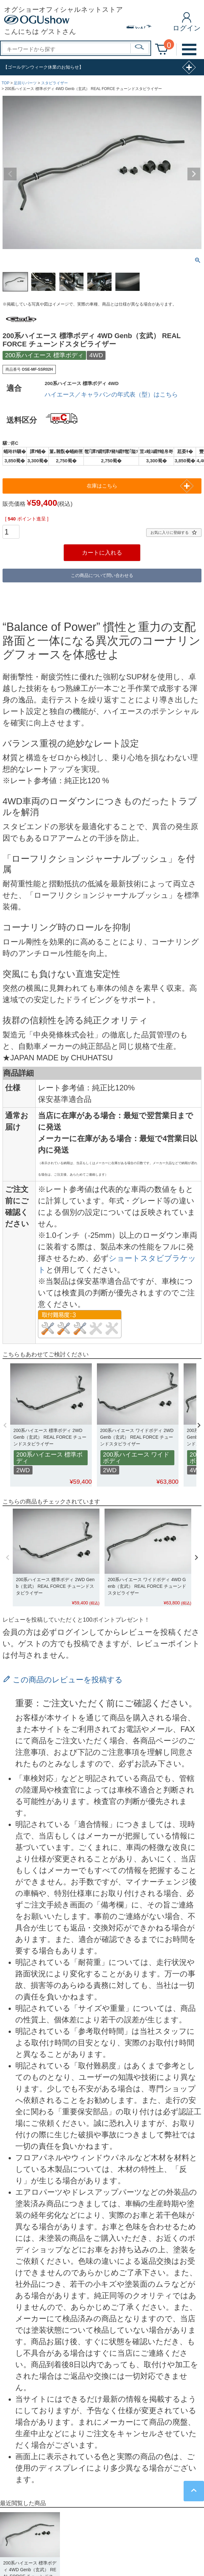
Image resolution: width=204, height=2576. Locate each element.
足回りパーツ (25, 83)
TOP (5, 83)
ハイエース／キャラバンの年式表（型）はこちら (111, 394)
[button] (5, 1425)
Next (193, 174)
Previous (10, 174)
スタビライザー (54, 83)
